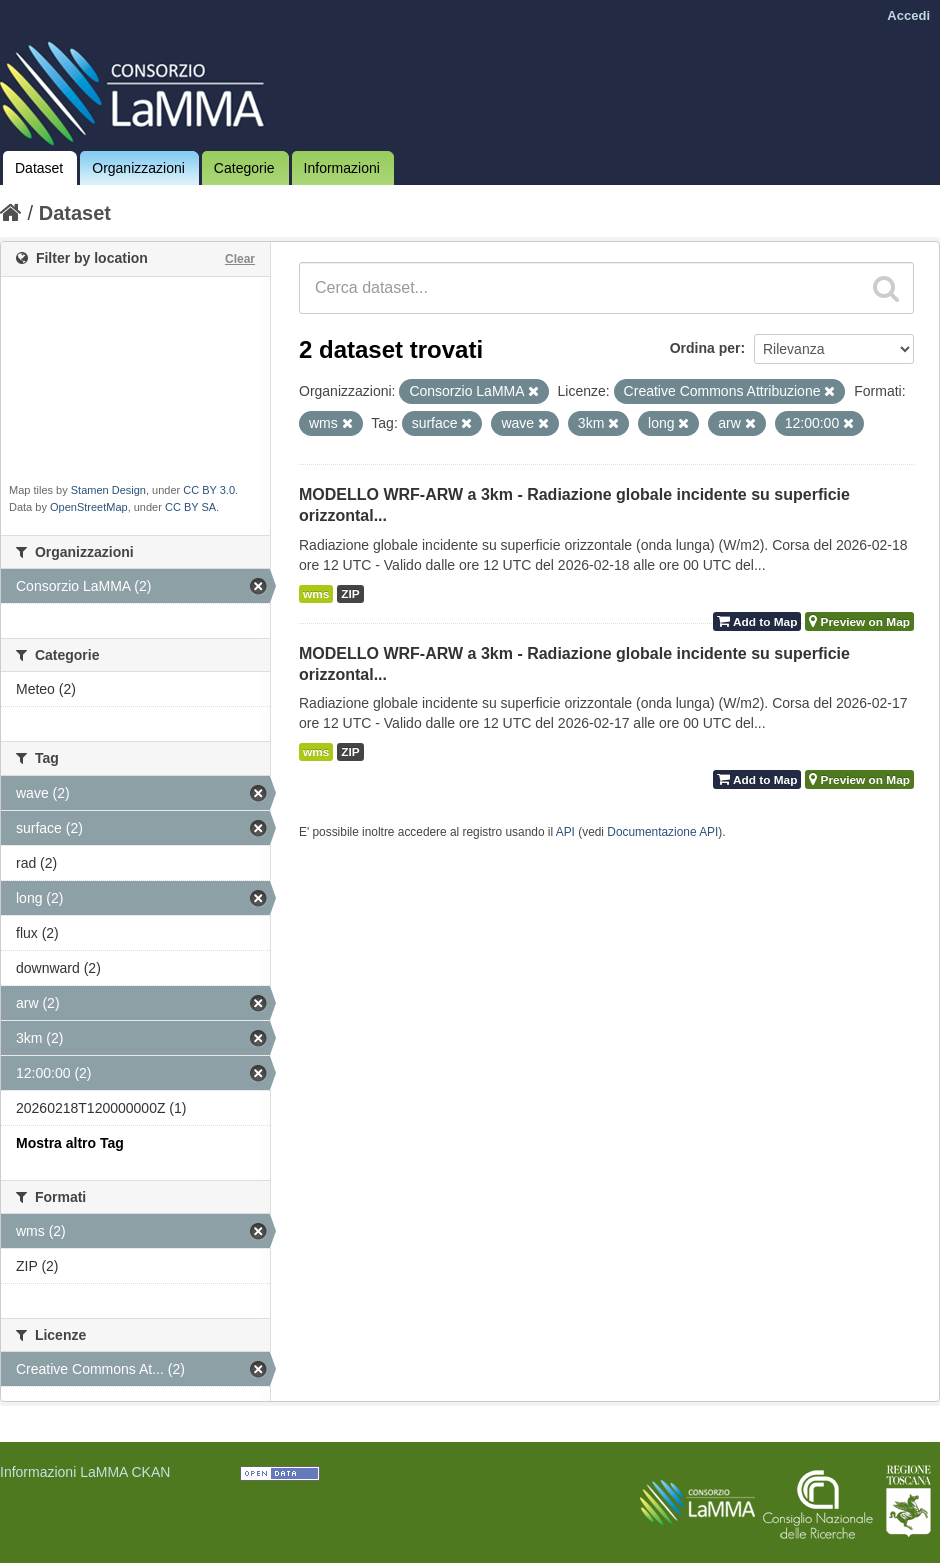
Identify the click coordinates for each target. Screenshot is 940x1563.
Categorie (244, 168)
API (565, 832)
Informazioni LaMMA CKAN (85, 1472)
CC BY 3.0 (209, 490)
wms (316, 594)
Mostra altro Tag (70, 1143)
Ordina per (705, 348)
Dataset (39, 168)
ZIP (350, 594)
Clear (240, 259)
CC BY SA (190, 507)
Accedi (908, 15)
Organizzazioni (138, 168)
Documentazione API (662, 832)
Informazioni (342, 168)
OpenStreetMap (89, 507)
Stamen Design (108, 490)
